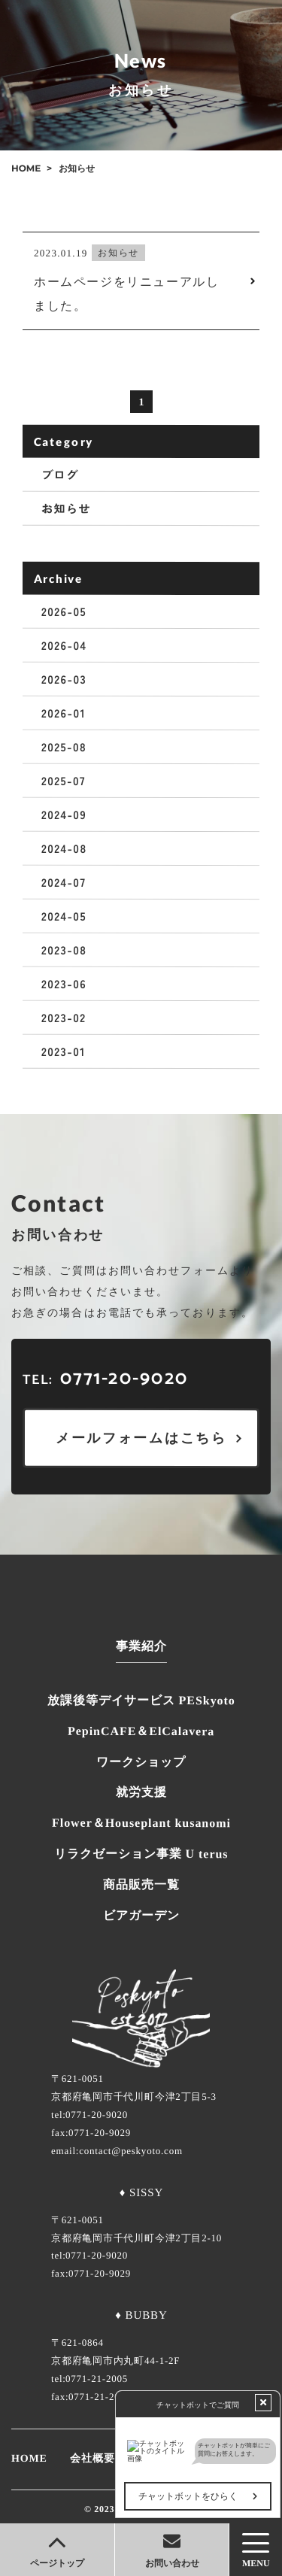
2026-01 (63, 713)
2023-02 (63, 1017)
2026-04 (63, 645)
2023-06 (63, 983)
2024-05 (63, 916)
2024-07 (63, 882)
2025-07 (63, 780)
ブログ (60, 474)
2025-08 (63, 746)
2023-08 (63, 949)
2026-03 (63, 679)
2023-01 (63, 1051)
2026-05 (63, 611)
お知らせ (66, 508)
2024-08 (64, 848)
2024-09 (63, 814)
